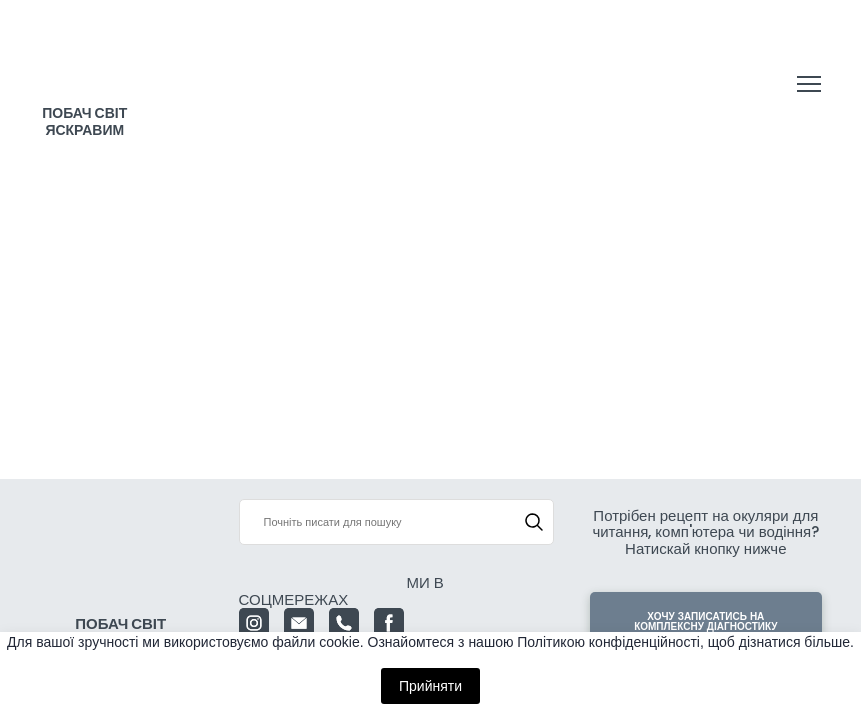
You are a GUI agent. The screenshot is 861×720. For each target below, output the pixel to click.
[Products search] (396, 522)
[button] (534, 522)
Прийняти (430, 686)
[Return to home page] (85, 65)
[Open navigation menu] (809, 84)
